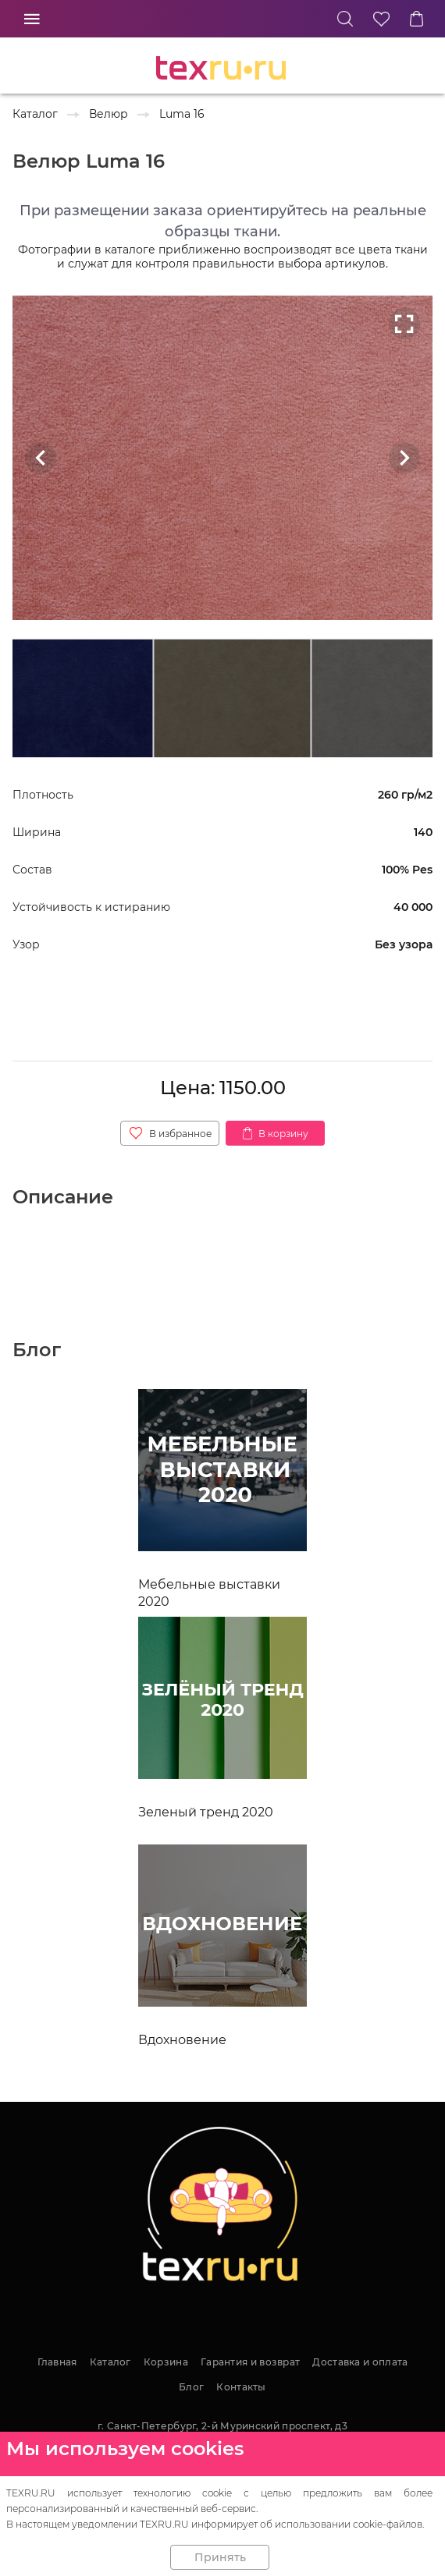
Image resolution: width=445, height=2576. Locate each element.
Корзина (166, 2362)
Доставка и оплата (360, 2362)
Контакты (240, 2387)
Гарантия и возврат (250, 2362)
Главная (57, 2362)
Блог (191, 2387)
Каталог (110, 2362)
